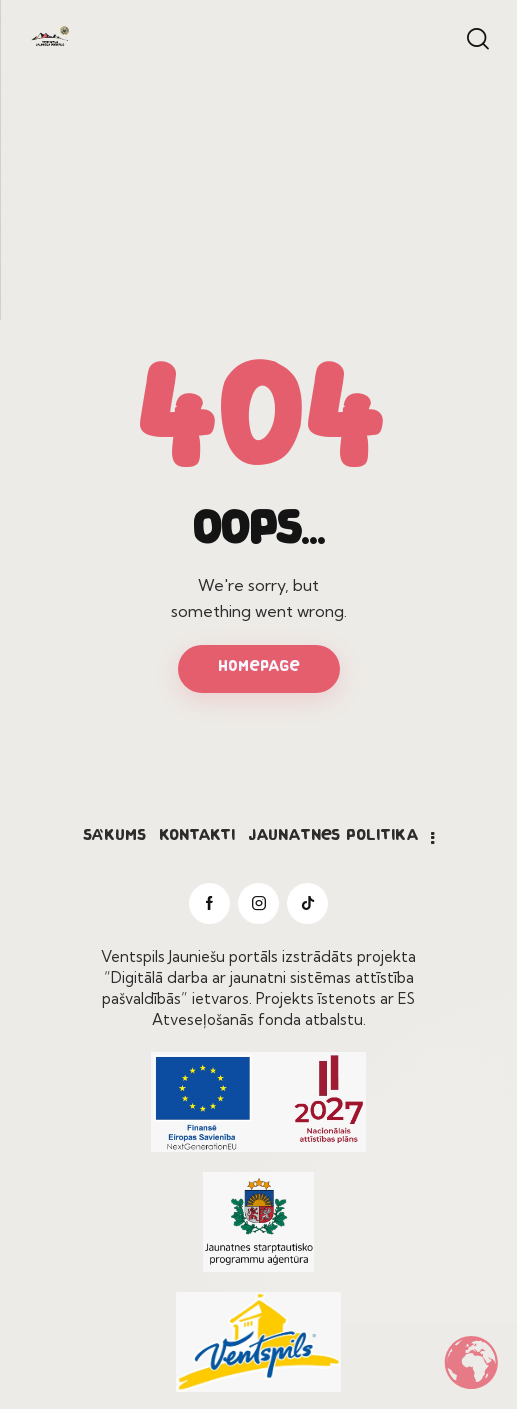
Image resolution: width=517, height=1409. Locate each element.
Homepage (259, 667)
